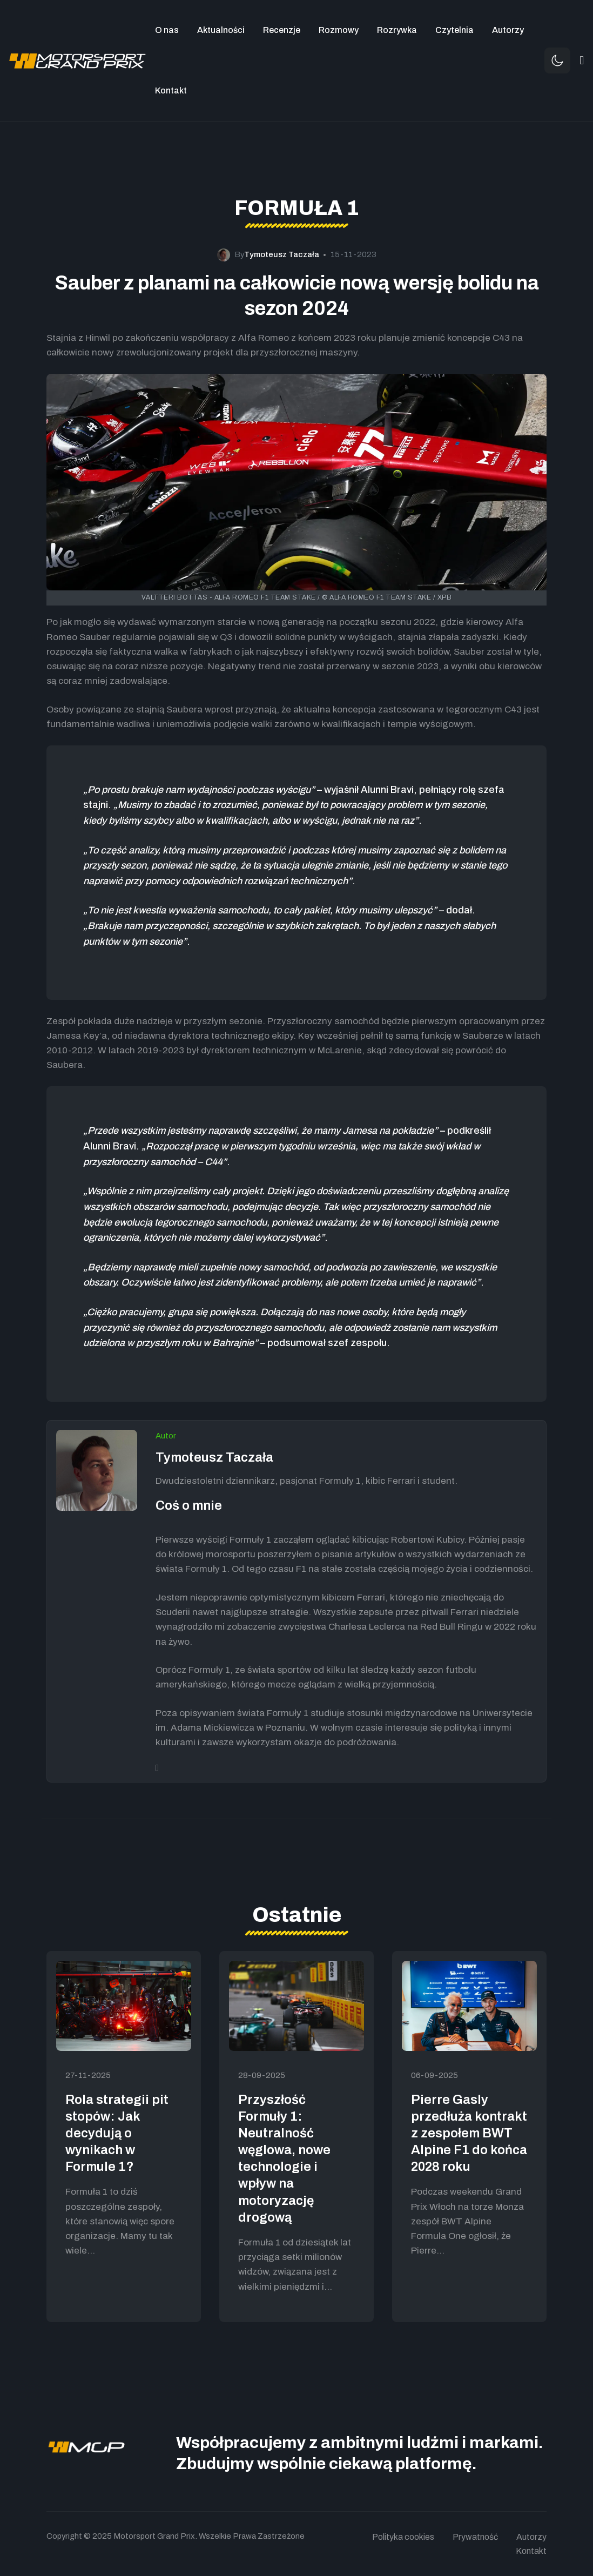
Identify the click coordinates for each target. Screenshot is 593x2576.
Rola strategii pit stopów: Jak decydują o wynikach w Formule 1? (117, 2133)
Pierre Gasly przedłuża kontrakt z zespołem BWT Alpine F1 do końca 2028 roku (469, 2133)
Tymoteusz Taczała (214, 1457)
